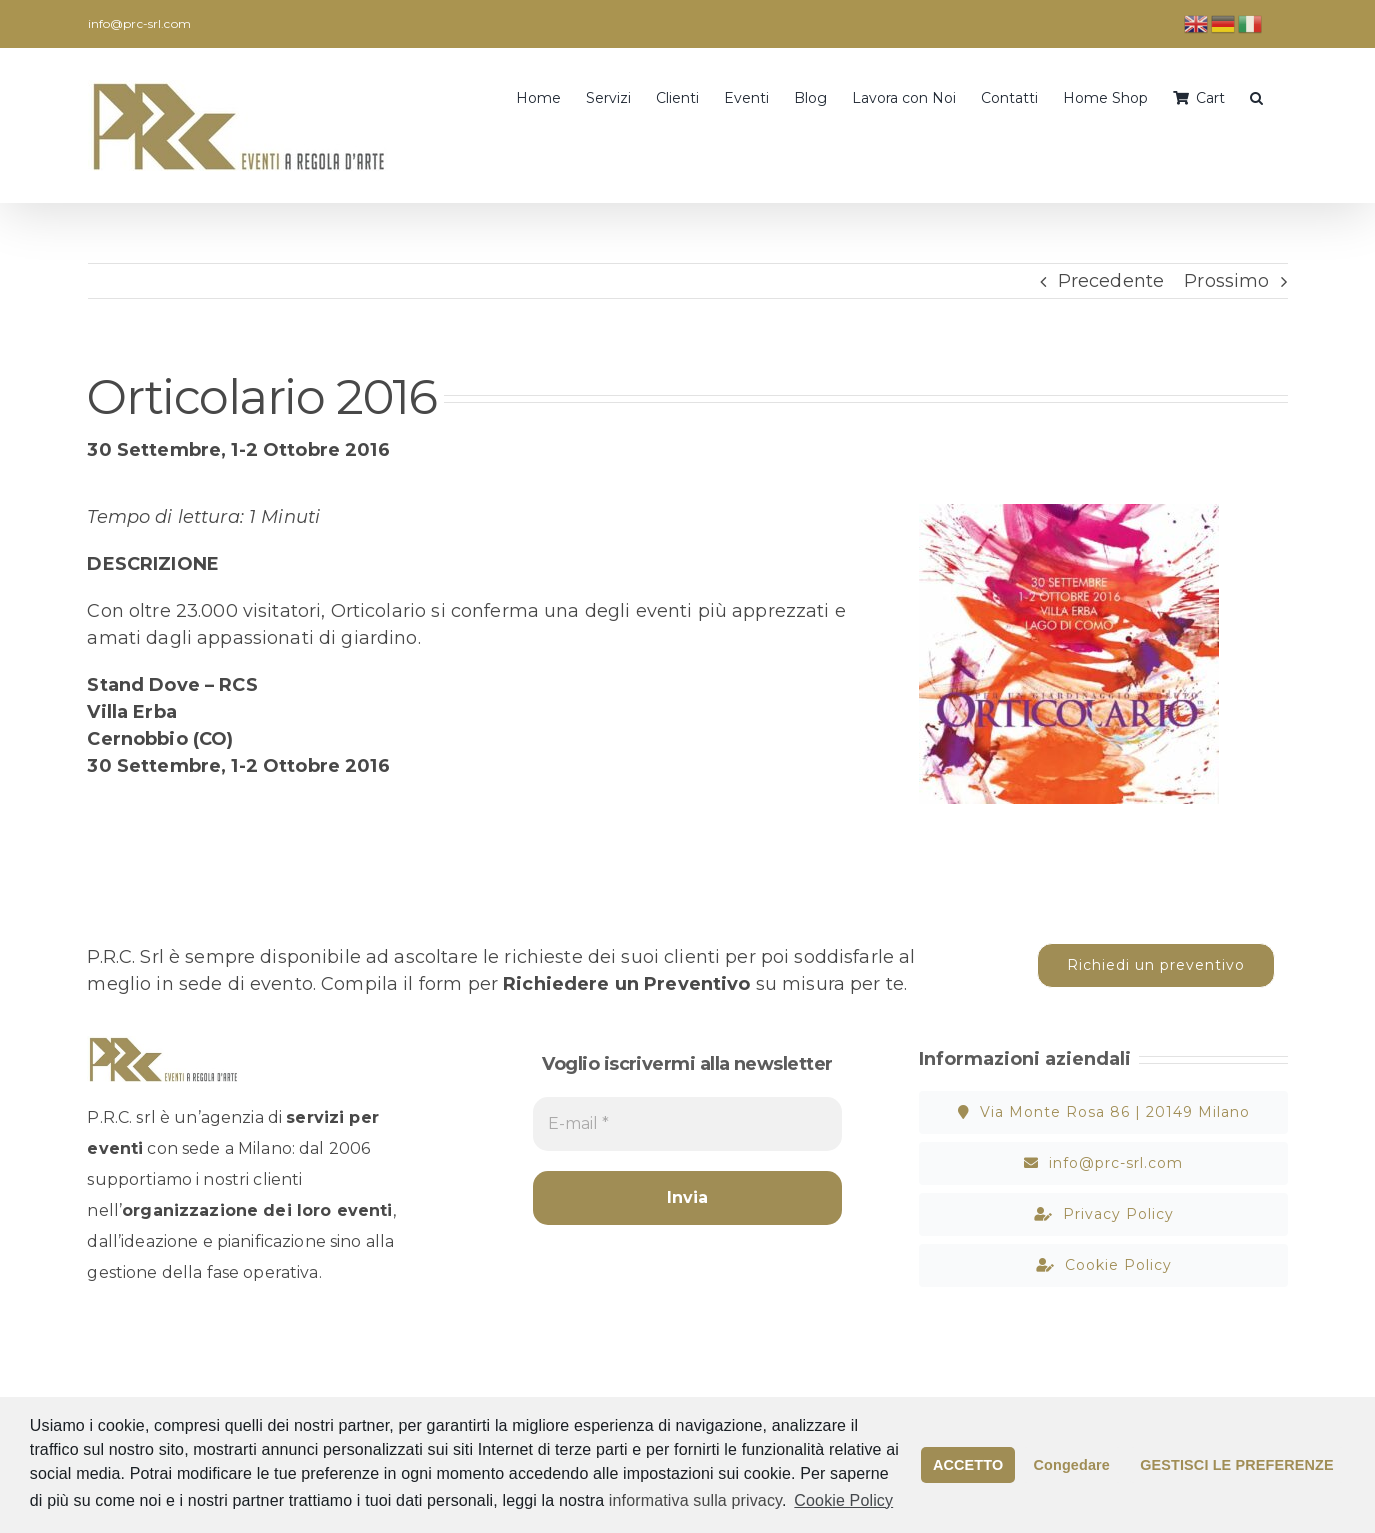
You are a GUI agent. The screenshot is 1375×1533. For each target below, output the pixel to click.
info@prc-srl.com (139, 23)
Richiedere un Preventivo (626, 984)
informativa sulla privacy (695, 1500)
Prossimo (1226, 281)
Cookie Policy (843, 1500)
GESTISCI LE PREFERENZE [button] (1236, 1465)
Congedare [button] (1072, 1465)
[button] (1256, 96)
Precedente (1111, 281)
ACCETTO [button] (968, 1465)
